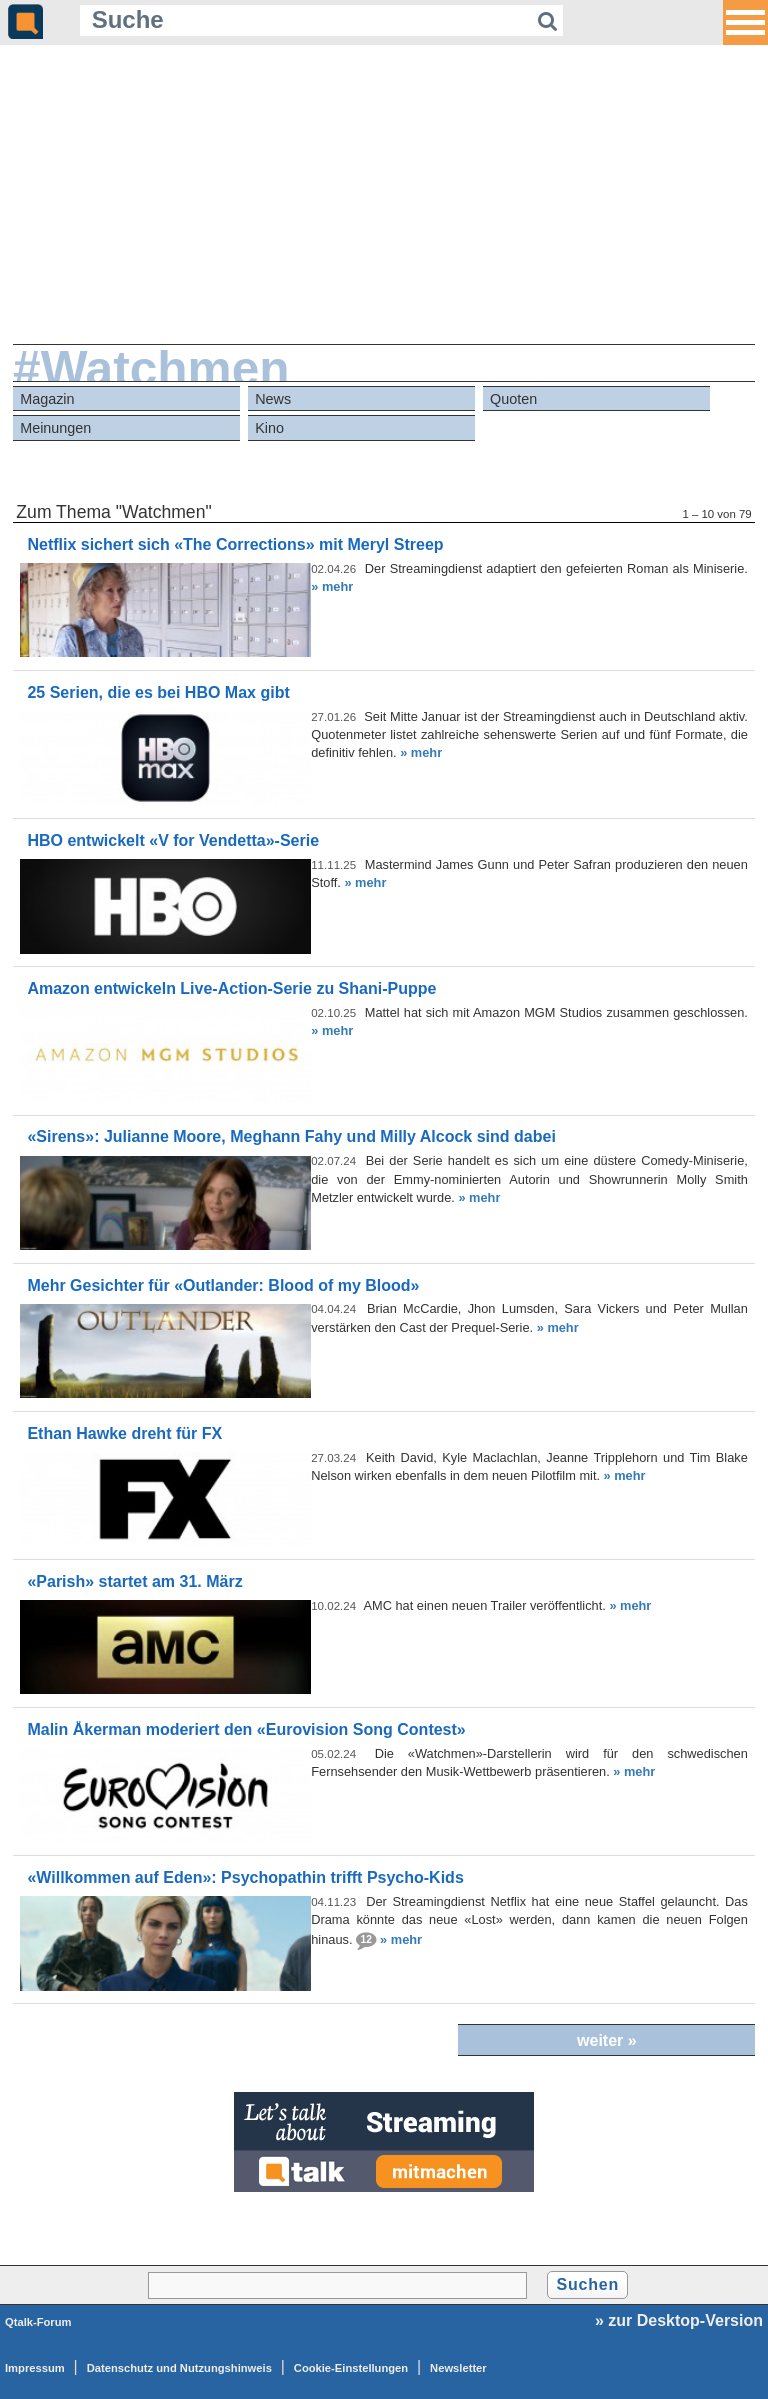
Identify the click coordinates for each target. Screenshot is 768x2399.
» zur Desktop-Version (679, 2320)
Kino (269, 428)
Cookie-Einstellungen (351, 2368)
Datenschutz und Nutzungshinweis (179, 2368)
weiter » (607, 2040)
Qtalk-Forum (38, 2322)
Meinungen (55, 428)
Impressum (35, 2368)
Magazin (47, 399)
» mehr (332, 586)
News (273, 399)
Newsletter (458, 2368)
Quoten (513, 399)
